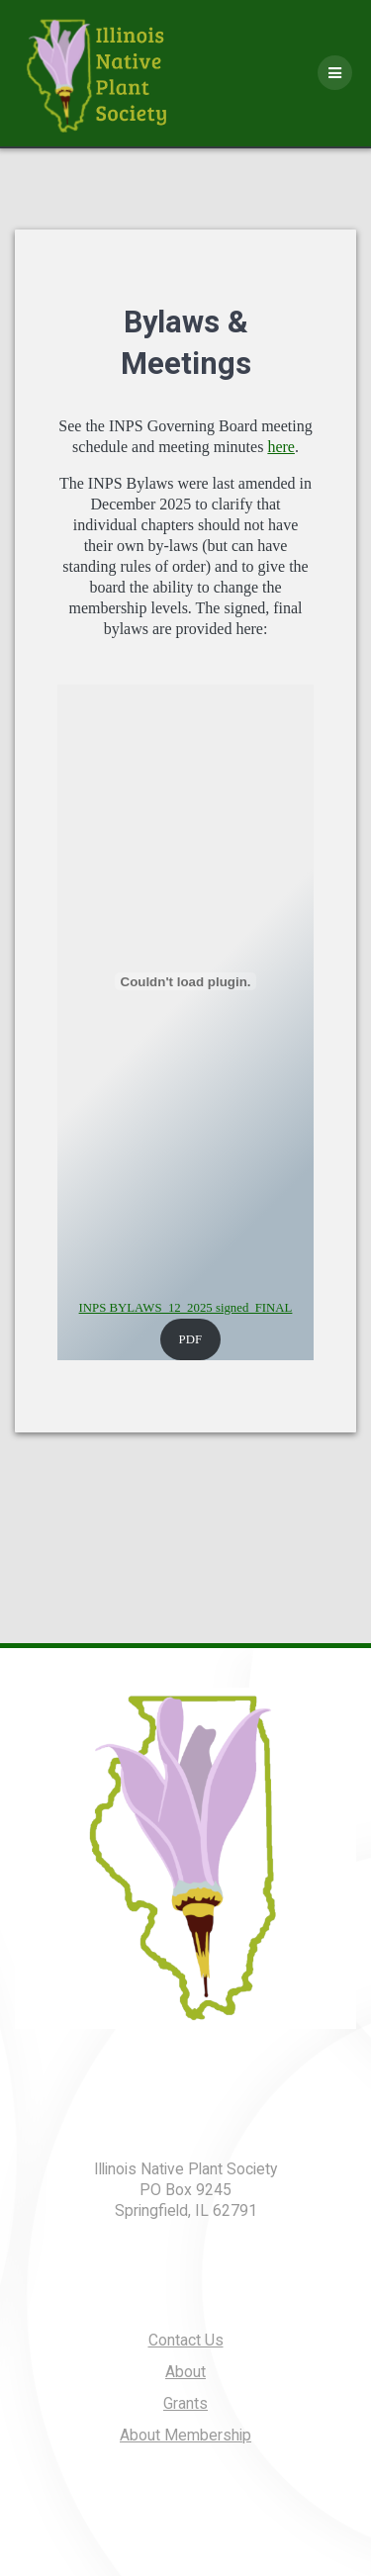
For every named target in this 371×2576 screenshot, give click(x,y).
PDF (190, 1339)
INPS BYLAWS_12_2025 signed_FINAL (186, 1308)
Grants (185, 2403)
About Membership (185, 2435)
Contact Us (186, 2340)
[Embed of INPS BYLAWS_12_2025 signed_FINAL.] (185, 981)
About (185, 2371)
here (281, 446)
